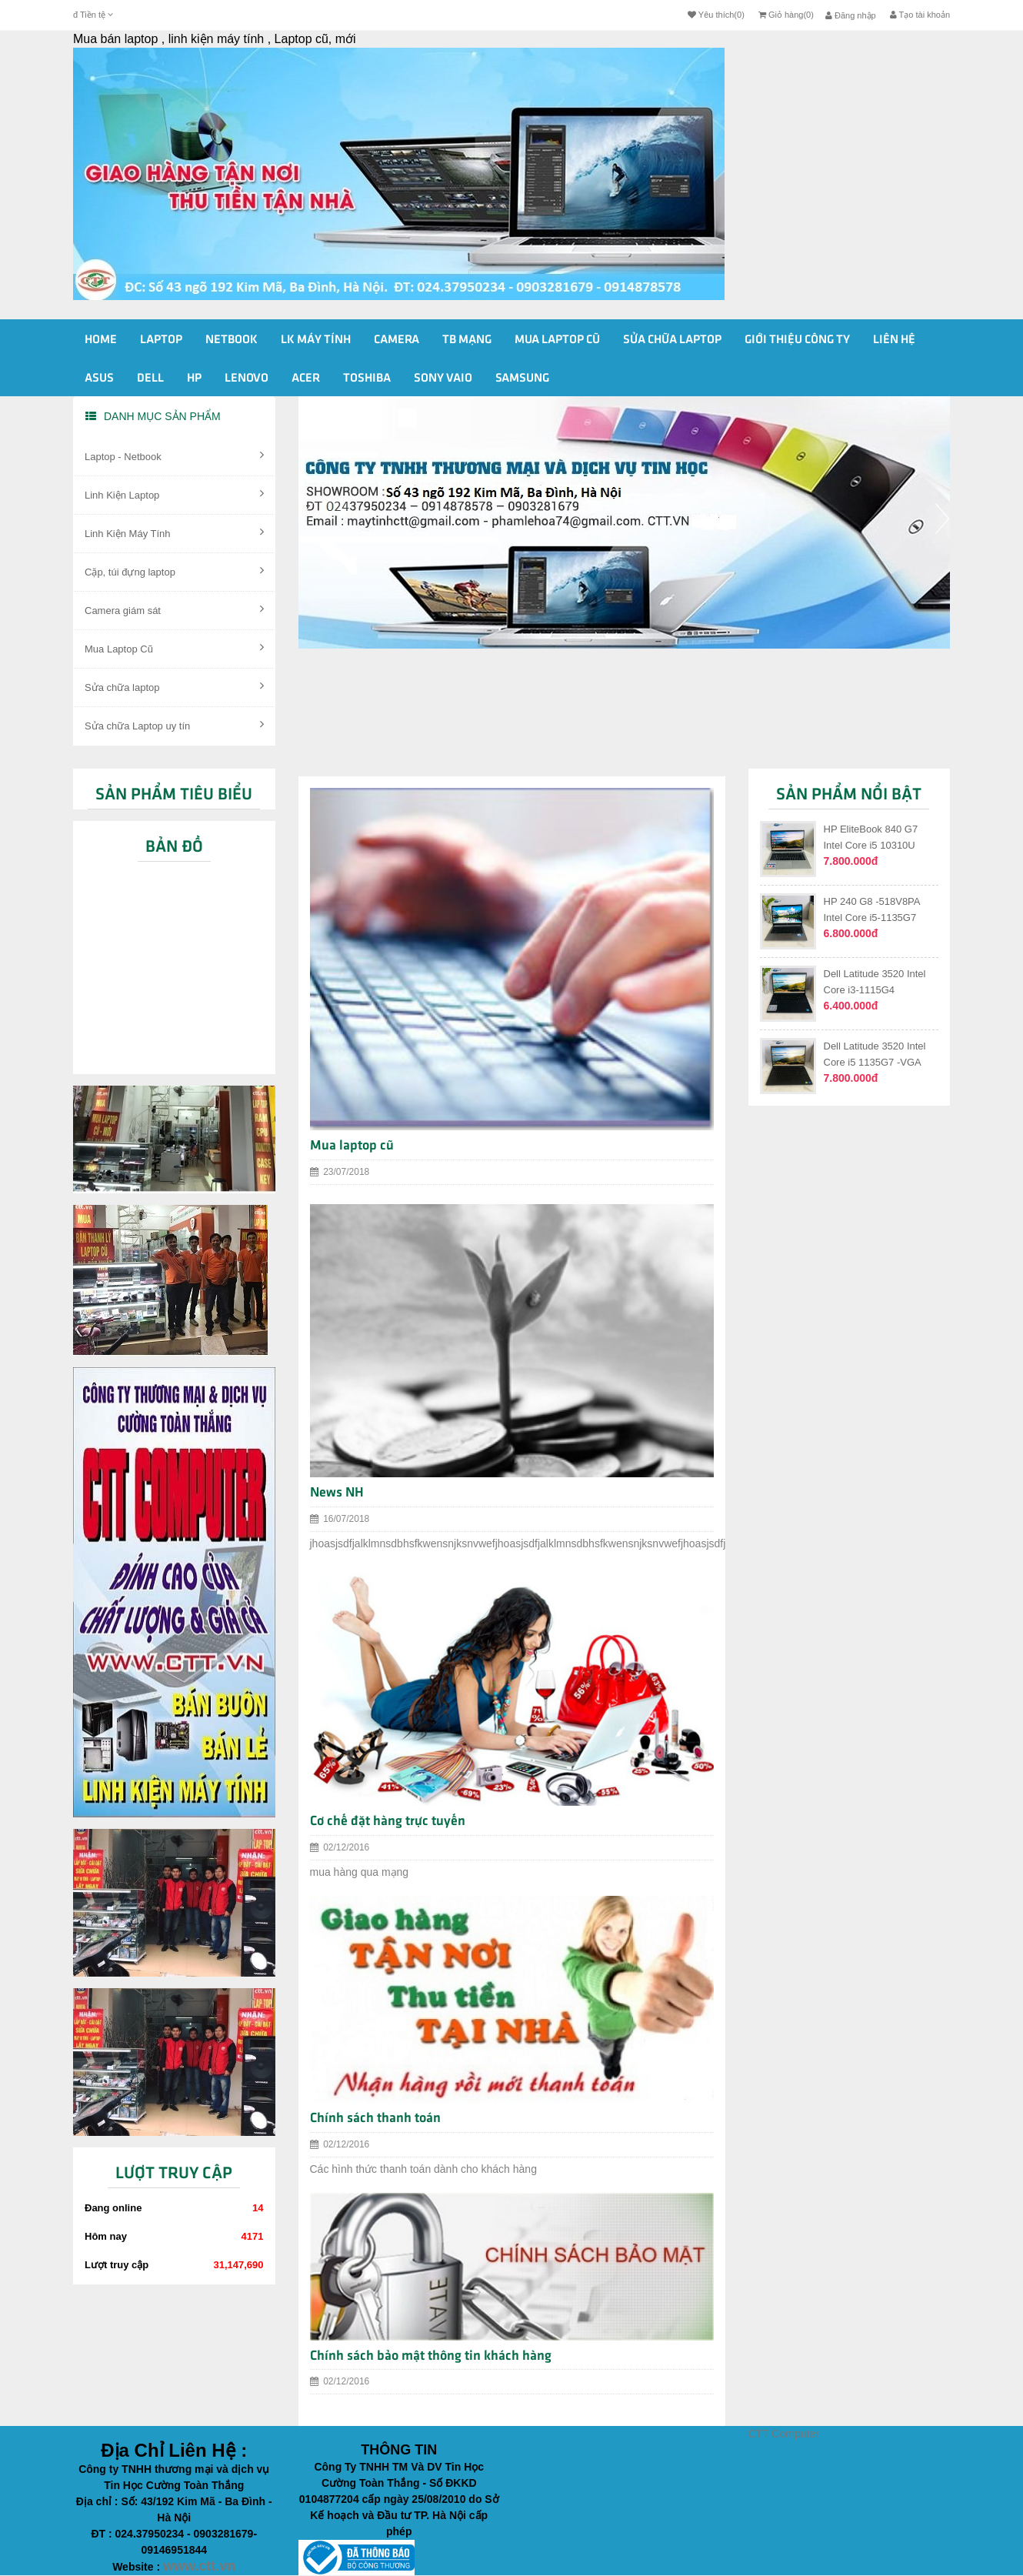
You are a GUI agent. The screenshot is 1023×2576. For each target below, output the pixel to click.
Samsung (522, 378)
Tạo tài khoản (920, 14)
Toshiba (367, 378)
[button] (306, 575)
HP (194, 378)
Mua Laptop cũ (557, 340)
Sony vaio (443, 378)
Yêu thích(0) (716, 14)
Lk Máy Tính (316, 340)
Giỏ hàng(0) (786, 14)
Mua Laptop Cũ (174, 648)
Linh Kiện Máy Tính (174, 532)
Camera (396, 340)
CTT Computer (783, 2434)
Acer (306, 378)
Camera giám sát (174, 609)
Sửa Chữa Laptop (672, 340)
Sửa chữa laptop (174, 686)
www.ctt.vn (199, 2566)
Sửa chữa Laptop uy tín (174, 725)
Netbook (231, 340)
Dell (150, 378)
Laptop (161, 340)
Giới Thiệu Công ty (797, 340)
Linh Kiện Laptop (174, 494)
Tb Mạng (467, 340)
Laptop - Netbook (174, 455)
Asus (99, 378)
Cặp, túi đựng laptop (174, 571)
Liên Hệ (894, 340)
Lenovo (246, 378)
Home (101, 340)
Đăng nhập (850, 15)
